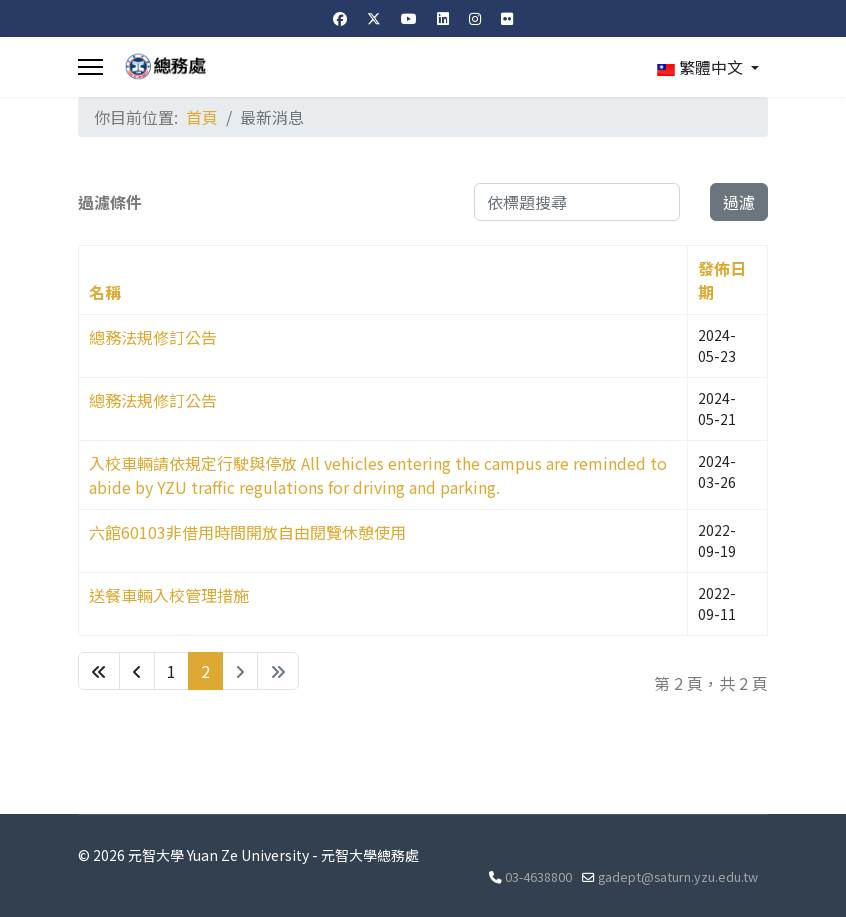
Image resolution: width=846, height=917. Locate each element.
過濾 (739, 202)
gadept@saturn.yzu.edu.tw (678, 876)
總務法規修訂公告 (153, 337)
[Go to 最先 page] (99, 671)
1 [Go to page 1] (171, 671)
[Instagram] (475, 18)
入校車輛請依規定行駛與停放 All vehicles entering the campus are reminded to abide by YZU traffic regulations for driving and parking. (378, 475)
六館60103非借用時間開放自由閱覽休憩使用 (247, 532)
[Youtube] (409, 18)
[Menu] (90, 67)
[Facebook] (340, 18)
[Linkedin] (443, 18)
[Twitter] (374, 18)
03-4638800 (538, 876)
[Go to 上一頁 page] (137, 671)
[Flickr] (507, 18)
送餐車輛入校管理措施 (169, 595)
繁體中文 (700, 67)
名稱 (105, 292)
